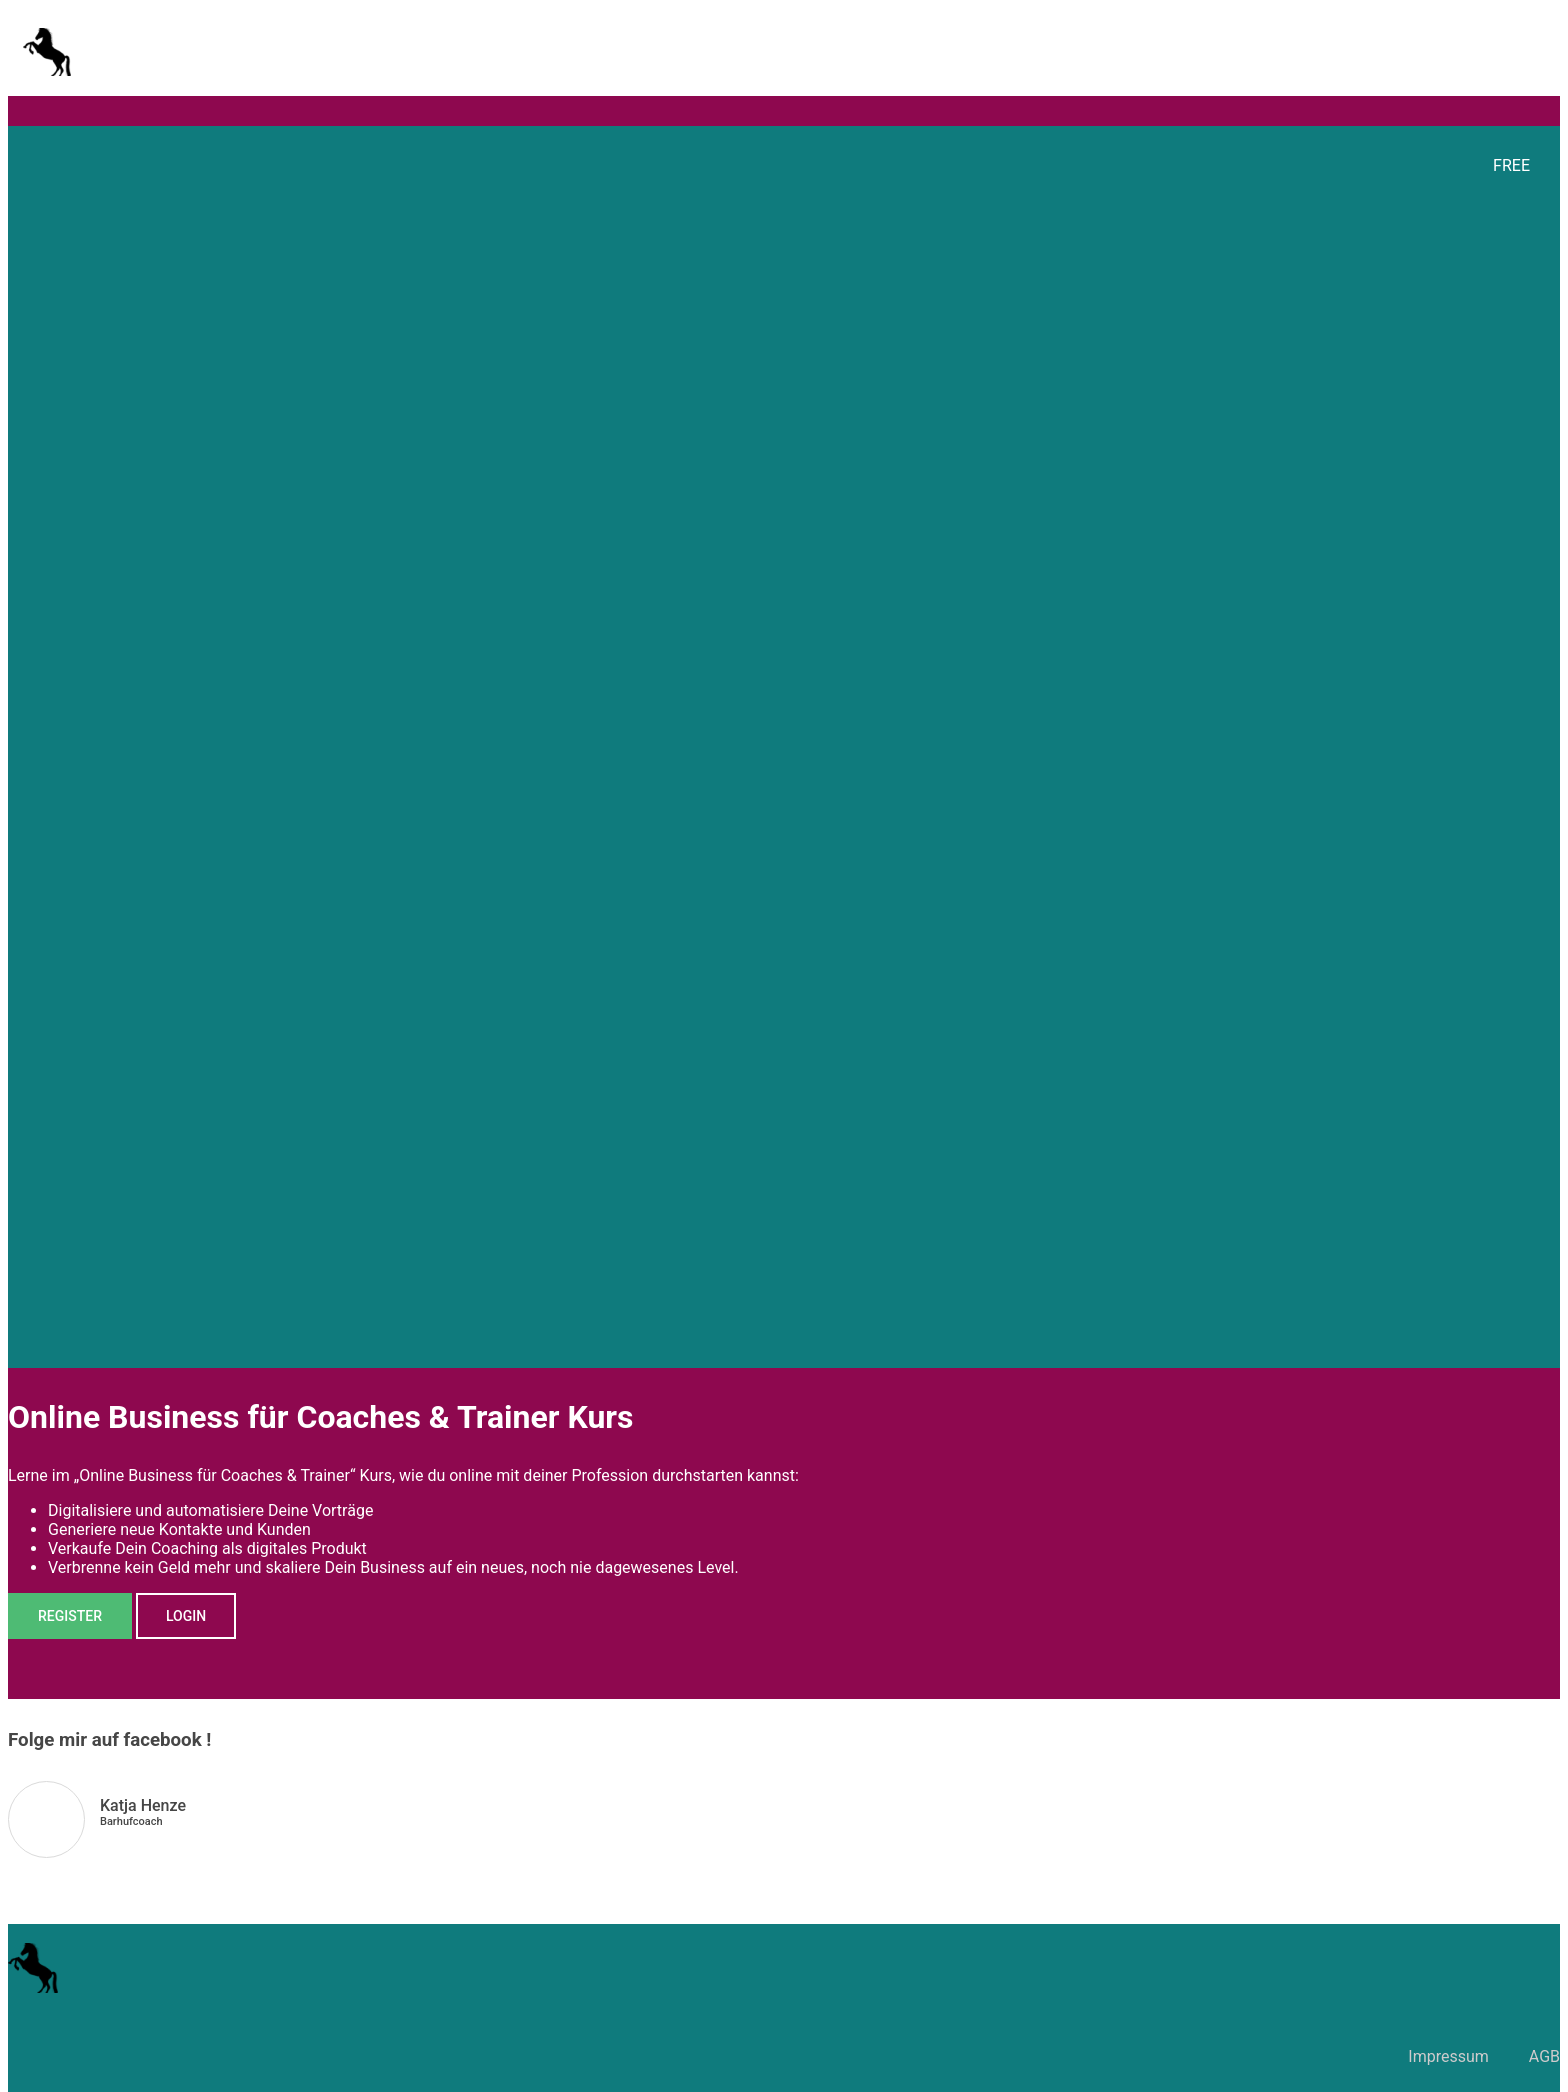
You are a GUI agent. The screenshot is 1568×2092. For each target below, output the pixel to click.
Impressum (1448, 2056)
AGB (1544, 2056)
